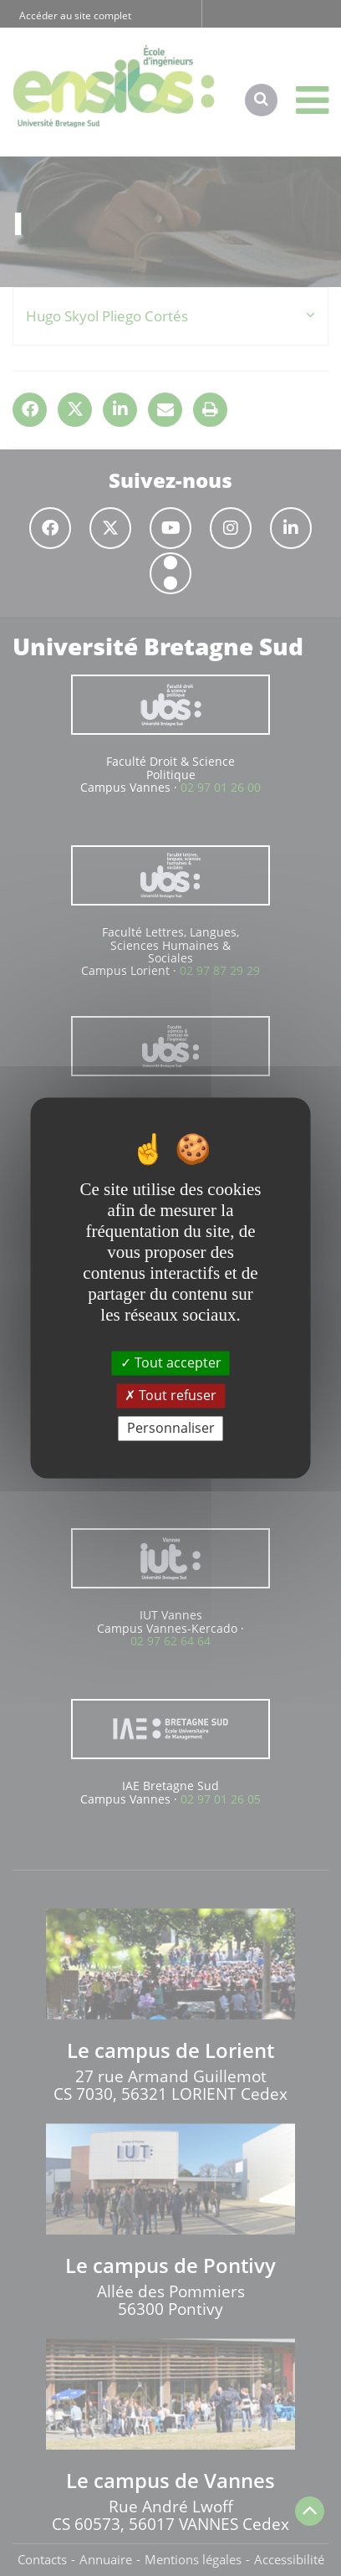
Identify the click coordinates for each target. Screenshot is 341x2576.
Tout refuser (170, 1395)
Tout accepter (170, 1362)
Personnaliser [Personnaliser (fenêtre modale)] (171, 1428)
